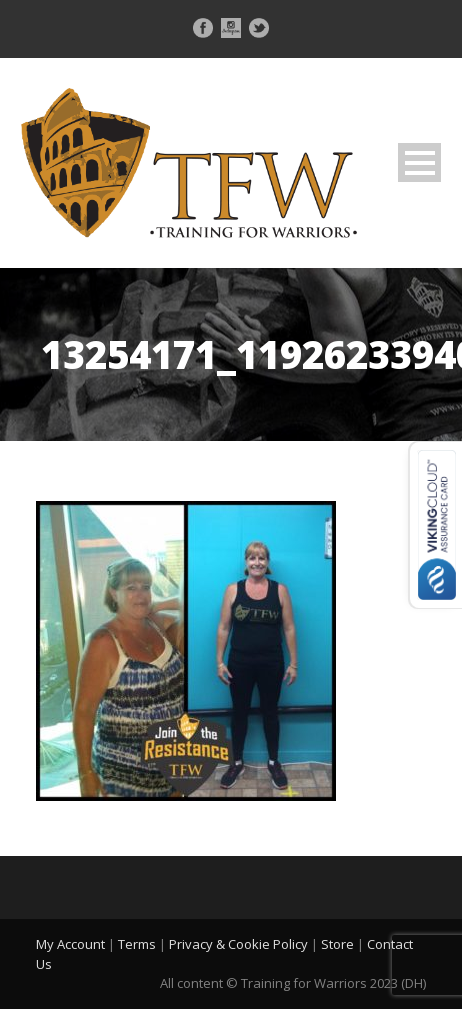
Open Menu (419, 162)
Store (337, 944)
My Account (70, 944)
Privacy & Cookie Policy (238, 944)
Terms (137, 944)
